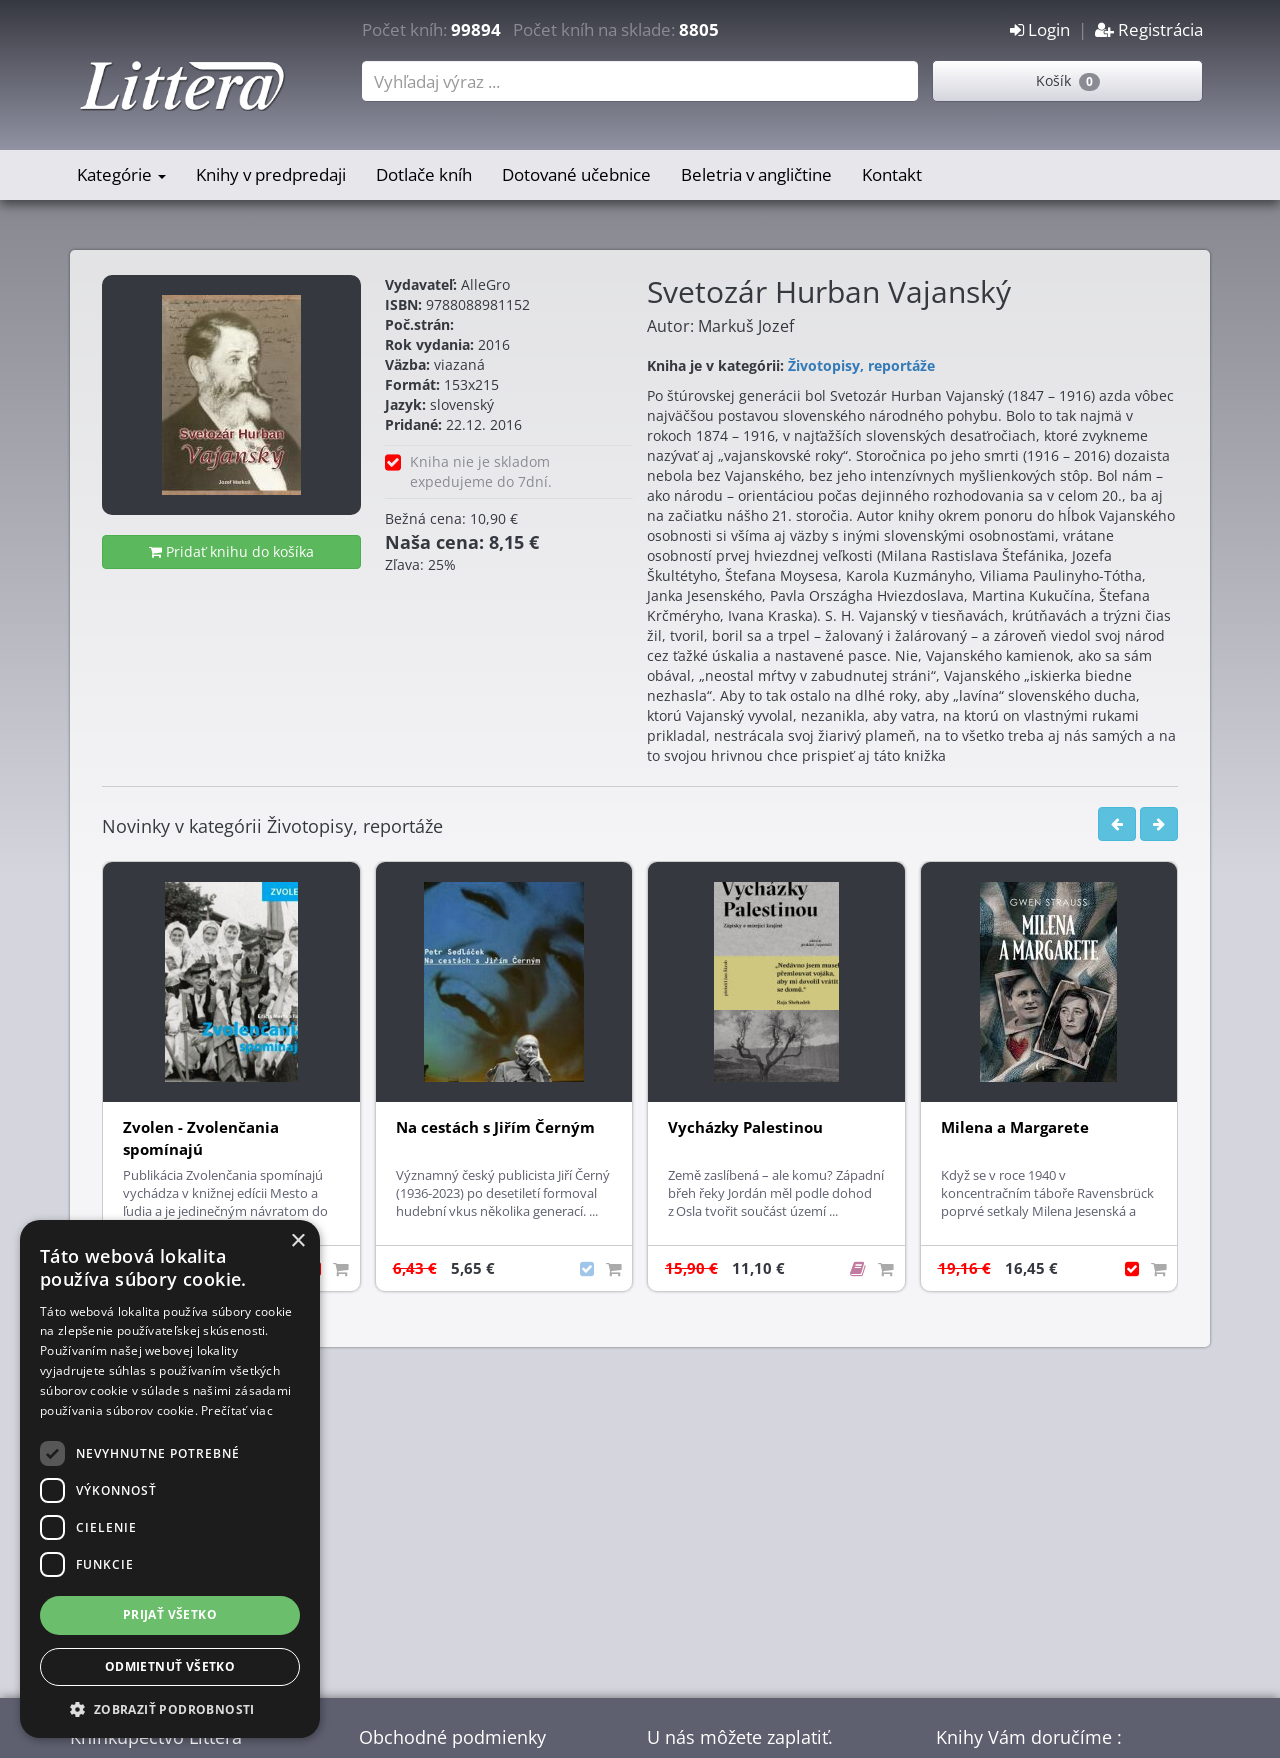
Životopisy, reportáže (861, 365)
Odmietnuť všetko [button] (170, 1666)
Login (1040, 29)
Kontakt (892, 174)
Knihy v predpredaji (271, 174)
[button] (170, 1708)
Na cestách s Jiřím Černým (495, 1127)
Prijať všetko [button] (170, 1614)
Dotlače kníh (424, 174)
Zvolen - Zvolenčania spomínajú (201, 1138)
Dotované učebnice (576, 174)
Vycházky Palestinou (745, 1127)
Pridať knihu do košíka (231, 551)
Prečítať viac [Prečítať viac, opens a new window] (237, 1410)
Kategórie (121, 174)
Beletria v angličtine (756, 174)
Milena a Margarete (1015, 1127)
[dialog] (170, 1479)
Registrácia (1149, 29)
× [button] (297, 1241)
